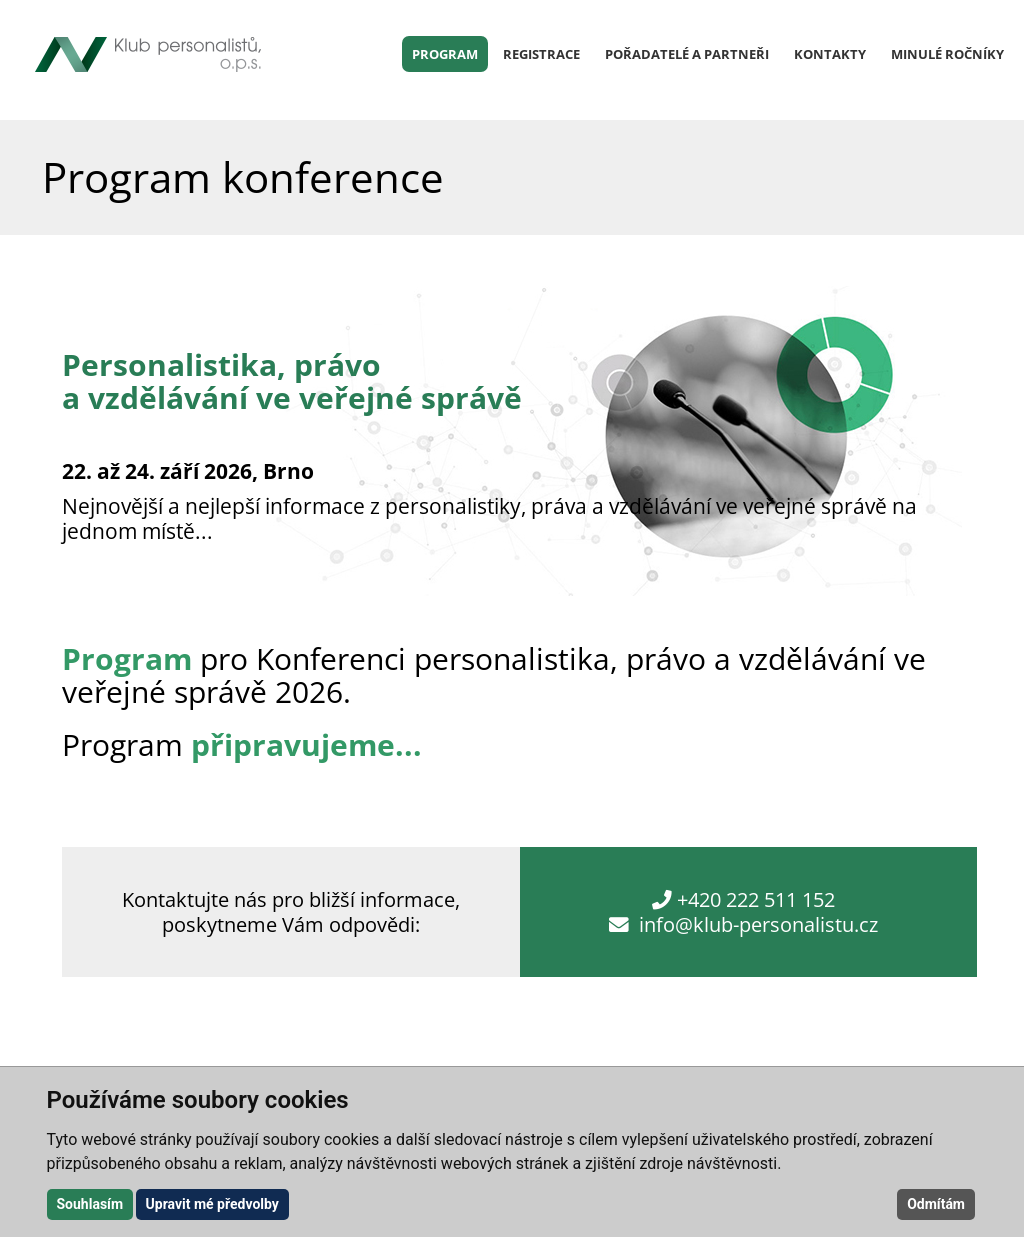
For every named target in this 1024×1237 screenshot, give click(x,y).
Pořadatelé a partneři (687, 54)
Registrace (541, 54)
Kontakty (830, 54)
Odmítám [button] (936, 1204)
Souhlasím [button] (90, 1204)
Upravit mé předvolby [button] (212, 1204)
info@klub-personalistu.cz (758, 924)
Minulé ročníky (947, 54)
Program (445, 54)
